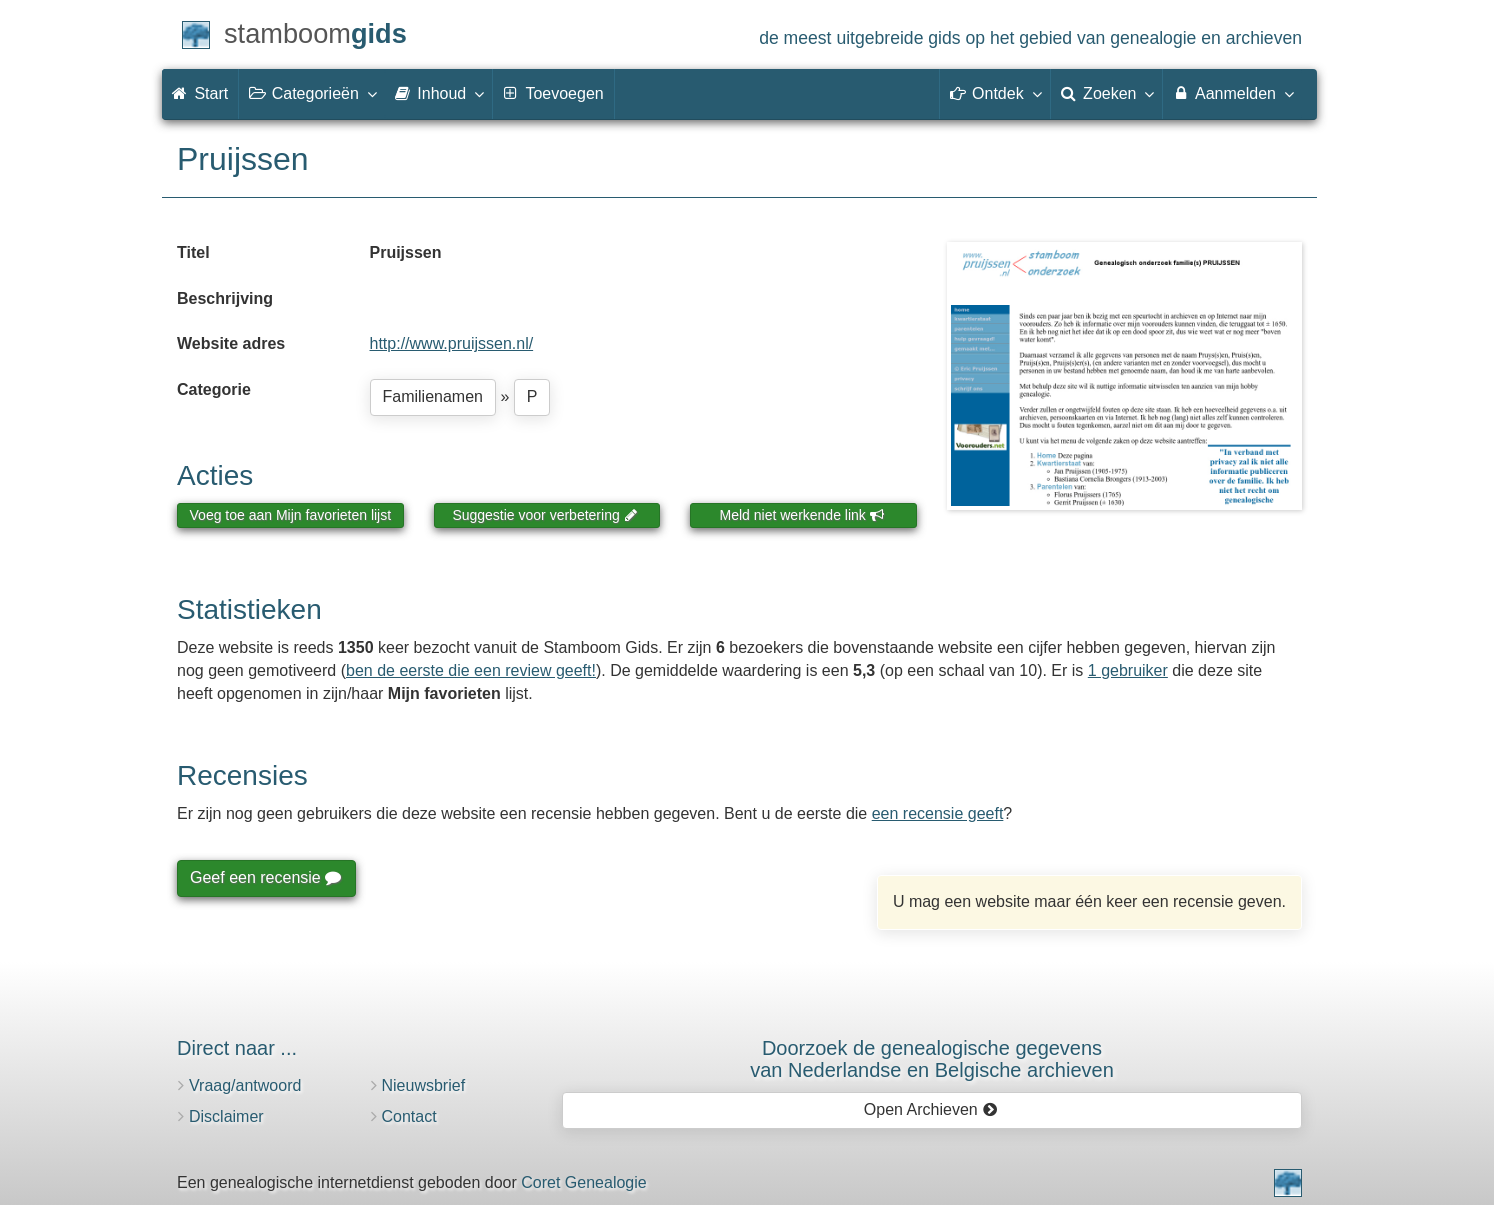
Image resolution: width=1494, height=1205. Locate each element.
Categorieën (312, 93)
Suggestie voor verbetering (545, 515)
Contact (409, 1116)
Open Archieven (930, 1109)
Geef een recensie (265, 877)
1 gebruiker (1128, 670)
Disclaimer (226, 1116)
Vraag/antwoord (245, 1085)
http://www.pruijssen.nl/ (452, 343)
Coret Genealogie (583, 1182)
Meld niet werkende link (802, 515)
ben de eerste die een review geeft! (471, 670)
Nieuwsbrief (424, 1085)
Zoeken (1107, 93)
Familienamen (433, 396)
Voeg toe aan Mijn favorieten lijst (291, 515)
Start (200, 93)
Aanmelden (1232, 93)
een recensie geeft (938, 813)
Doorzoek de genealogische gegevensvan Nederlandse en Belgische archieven (932, 1059)
